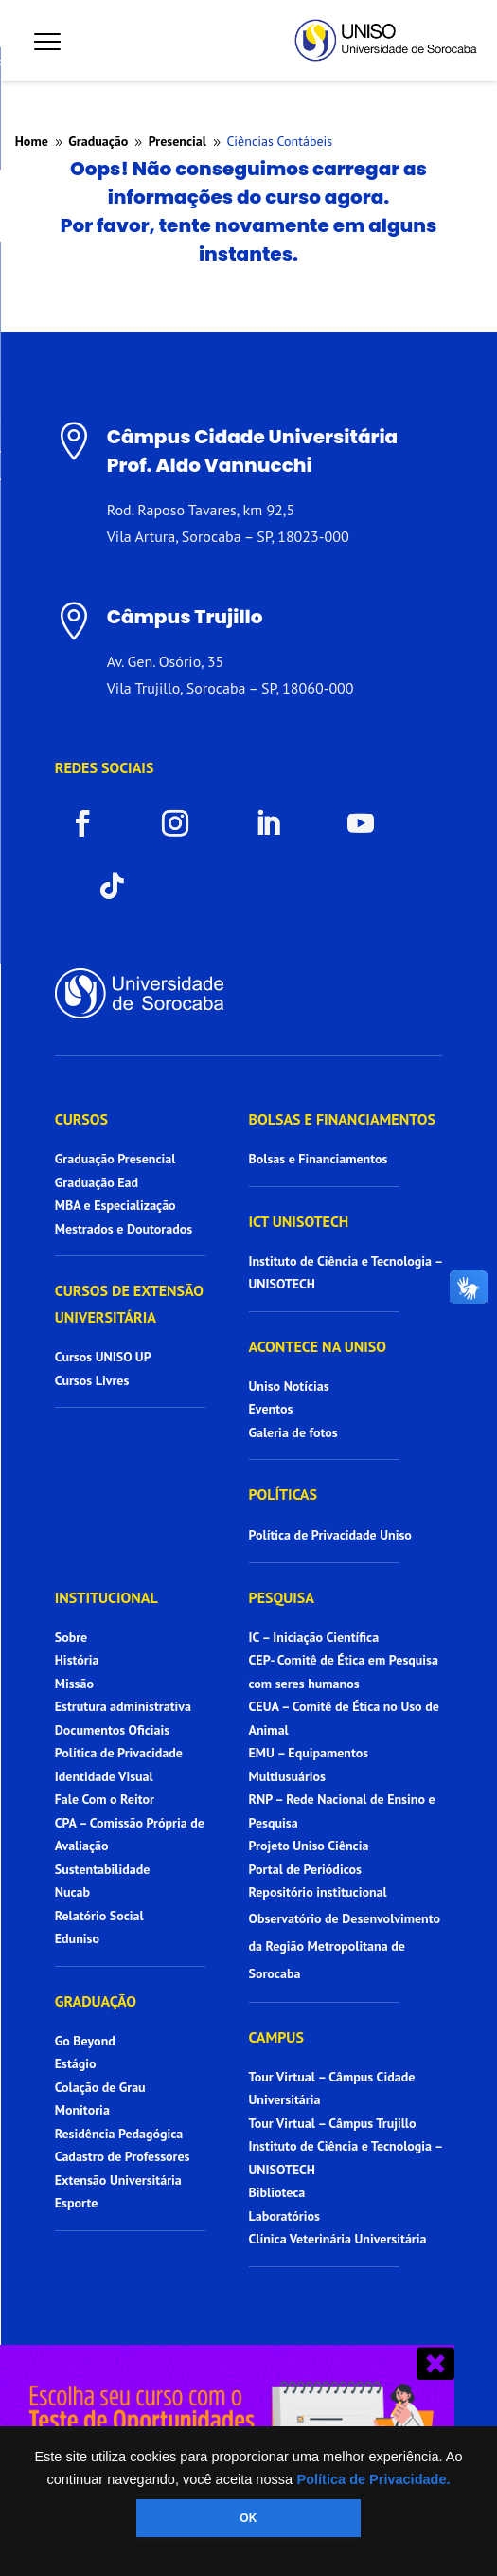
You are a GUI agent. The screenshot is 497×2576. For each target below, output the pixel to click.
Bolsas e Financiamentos (318, 1158)
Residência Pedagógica (119, 2133)
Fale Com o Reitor (104, 1799)
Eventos (271, 1408)
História (77, 1659)
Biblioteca (277, 2192)
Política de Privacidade (119, 1752)
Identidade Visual (104, 1776)
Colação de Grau (100, 2087)
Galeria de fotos (293, 1432)
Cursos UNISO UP (103, 1356)
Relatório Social (99, 1915)
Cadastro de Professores (122, 2156)
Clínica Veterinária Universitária (338, 2238)
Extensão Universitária (118, 2180)
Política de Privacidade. (374, 2479)
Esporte (76, 2202)
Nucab (72, 1891)
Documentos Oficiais (112, 1729)
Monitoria (82, 2109)
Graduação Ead (96, 1182)
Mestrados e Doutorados (123, 1228)
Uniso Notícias (289, 1386)
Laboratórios (284, 2216)
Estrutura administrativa (123, 1706)
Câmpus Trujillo (185, 616)
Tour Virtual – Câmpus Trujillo (333, 2123)
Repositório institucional (320, 1891)
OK (248, 2518)
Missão (74, 1683)
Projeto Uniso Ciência (309, 1845)
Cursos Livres (92, 1380)
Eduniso (77, 1938)
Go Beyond (85, 2040)
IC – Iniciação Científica (314, 1637)
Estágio (76, 2063)
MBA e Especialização (115, 1205)
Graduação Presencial (115, 1158)
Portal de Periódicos (305, 1869)
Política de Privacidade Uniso (330, 1534)
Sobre (71, 1637)
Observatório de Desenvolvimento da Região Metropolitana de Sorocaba (345, 1946)
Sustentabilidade (103, 1869)
